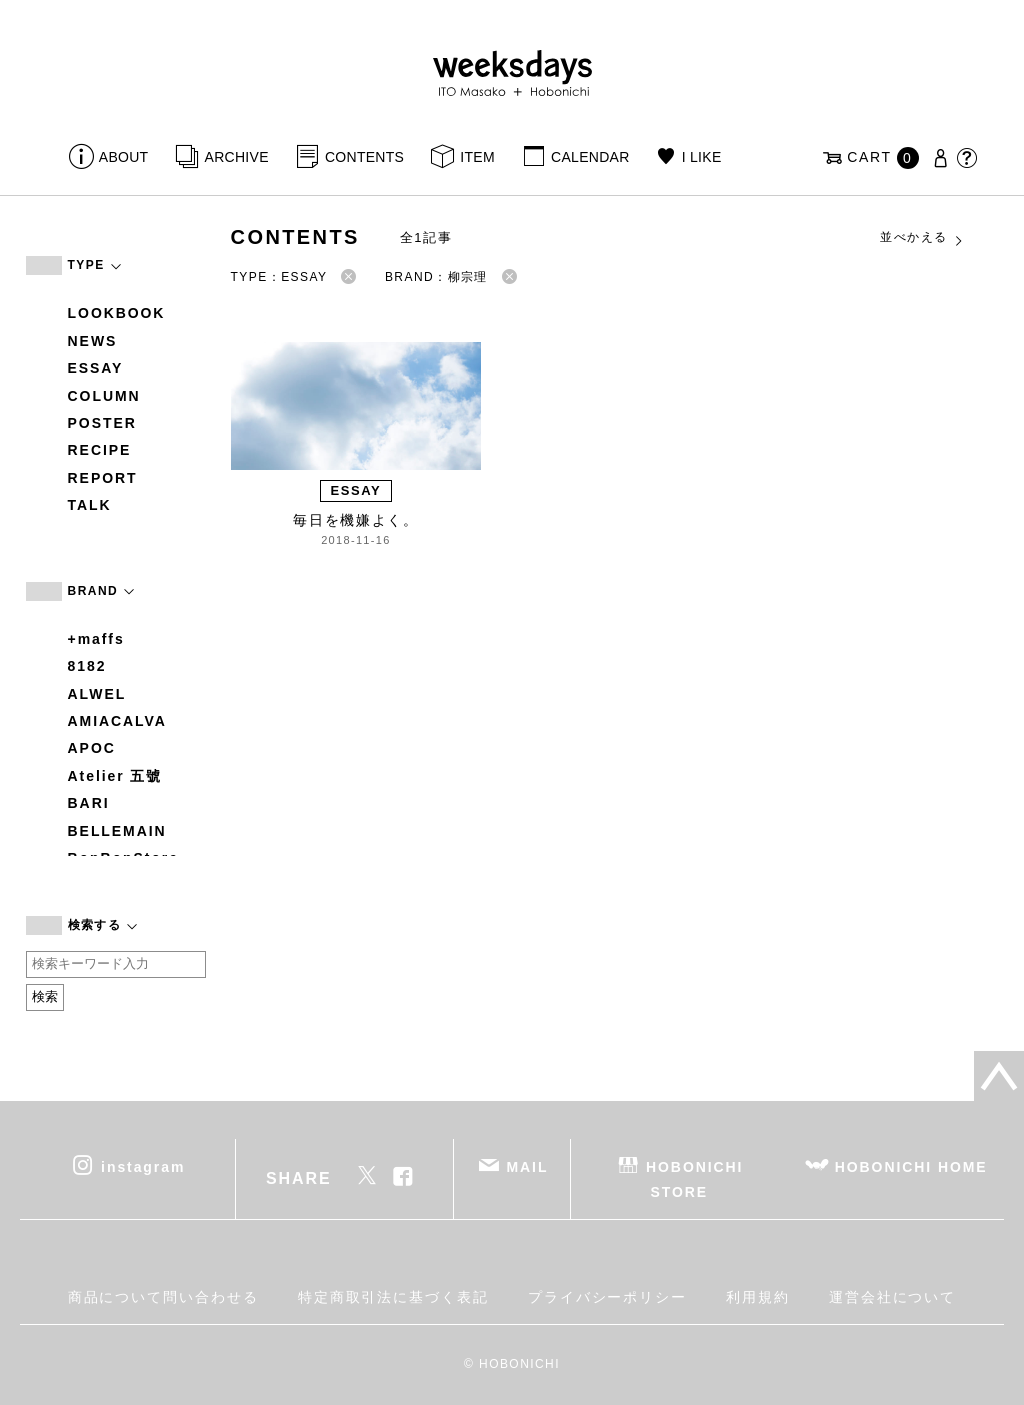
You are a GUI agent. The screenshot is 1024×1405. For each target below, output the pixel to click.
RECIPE (100, 450)
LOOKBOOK (117, 313)
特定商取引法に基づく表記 (393, 1297)
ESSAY (96, 368)
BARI (89, 803)
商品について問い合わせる (163, 1297)
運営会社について (892, 1297)
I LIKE (702, 157)
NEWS (93, 341)
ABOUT (124, 157)
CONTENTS (364, 157)
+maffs (96, 639)
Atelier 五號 (115, 776)
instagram (143, 1166)
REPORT (103, 478)
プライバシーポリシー (607, 1297)
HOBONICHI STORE (694, 1178)
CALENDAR (590, 157)
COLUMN (104, 396)
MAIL (527, 1166)
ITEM (477, 157)
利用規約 (758, 1297)
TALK (90, 505)
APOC (92, 748)
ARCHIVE (237, 157)
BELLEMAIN (117, 831)
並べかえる (922, 238)
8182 (87, 666)
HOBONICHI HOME (911, 1166)
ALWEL (97, 694)
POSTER (102, 423)
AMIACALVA (117, 721)
